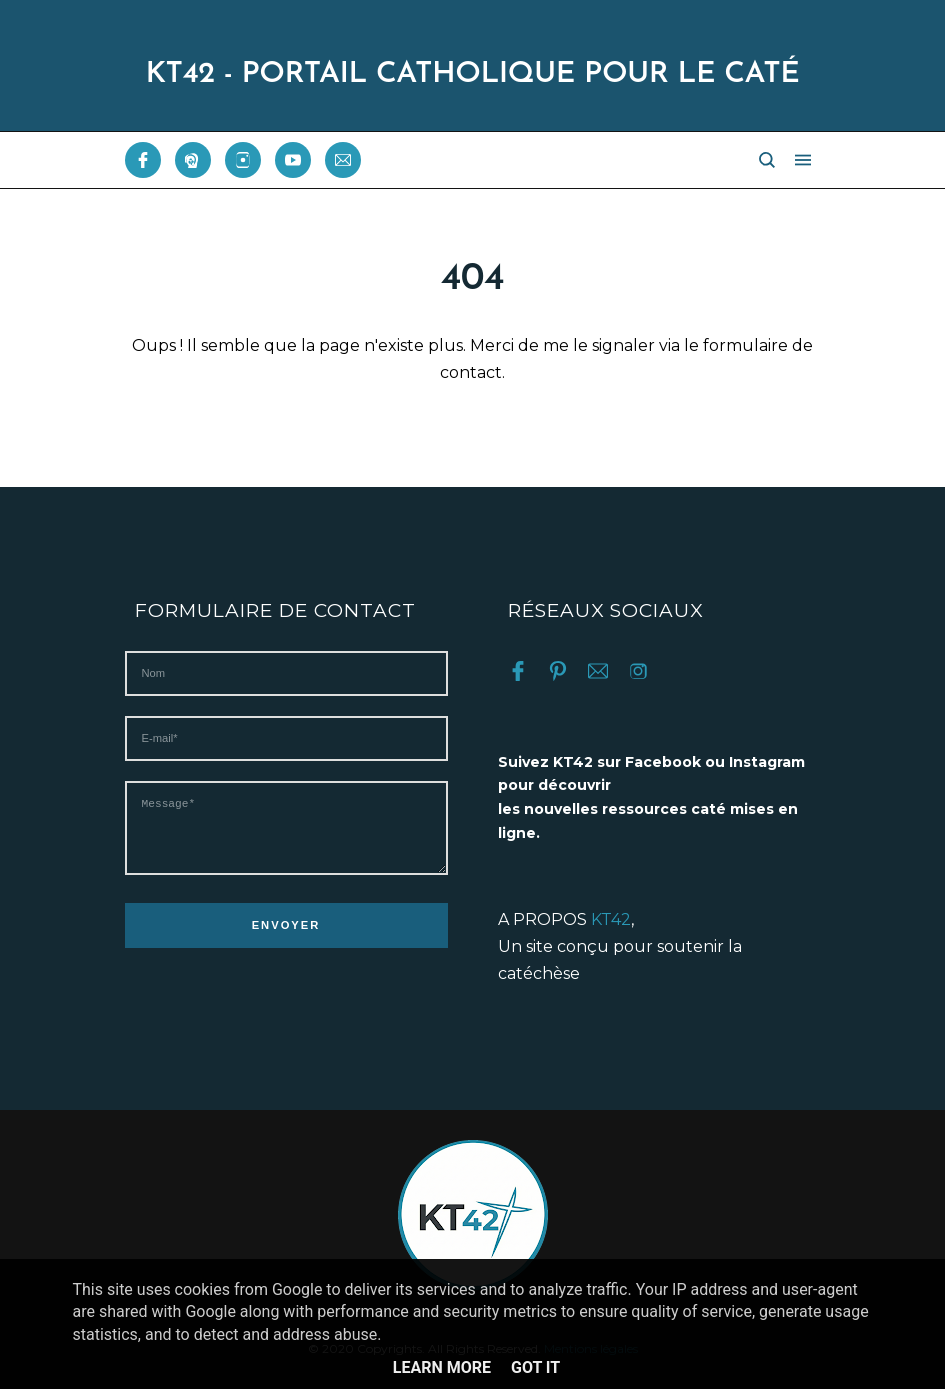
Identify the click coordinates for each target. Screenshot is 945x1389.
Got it (535, 1367)
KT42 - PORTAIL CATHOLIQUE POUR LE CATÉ (472, 74)
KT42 (611, 919)
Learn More (442, 1367)
